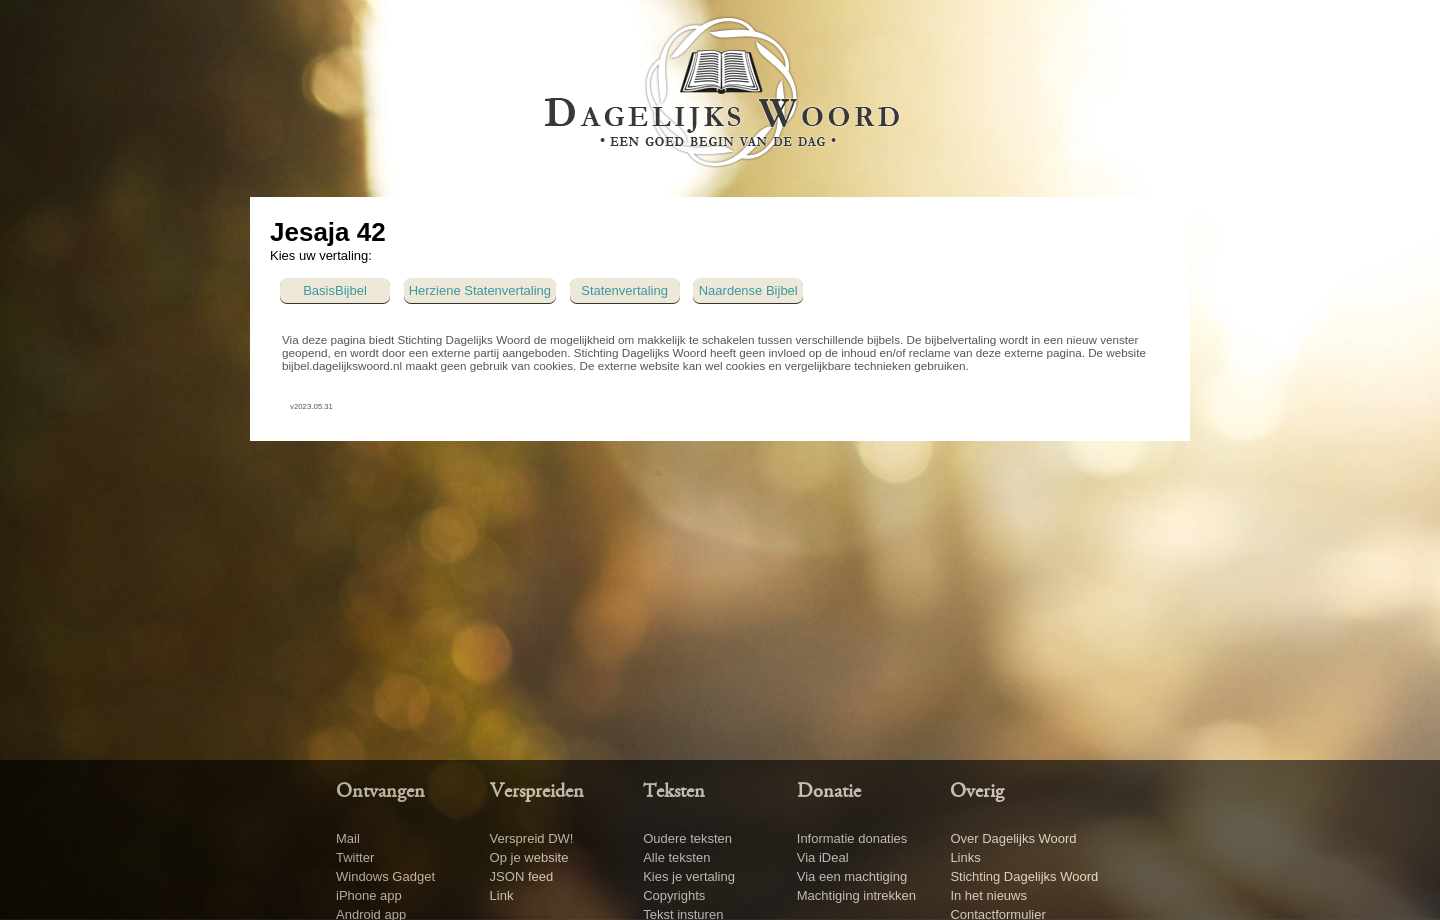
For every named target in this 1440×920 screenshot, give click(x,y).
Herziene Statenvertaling (480, 290)
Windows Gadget (385, 876)
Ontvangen (380, 792)
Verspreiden (537, 792)
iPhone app (369, 895)
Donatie (829, 792)
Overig (977, 792)
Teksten (674, 792)
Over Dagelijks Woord (1013, 838)
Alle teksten (676, 857)
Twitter (355, 857)
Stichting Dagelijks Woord (1024, 876)
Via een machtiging (852, 876)
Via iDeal (823, 857)
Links (965, 857)
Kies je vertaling (689, 876)
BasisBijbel (335, 290)
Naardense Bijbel (748, 290)
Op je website (529, 857)
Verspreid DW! (532, 838)
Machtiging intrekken (856, 895)
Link (502, 895)
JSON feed (522, 876)
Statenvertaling (624, 290)
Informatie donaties (852, 838)
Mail (348, 838)
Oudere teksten (687, 838)
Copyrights (674, 895)
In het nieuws (988, 895)
